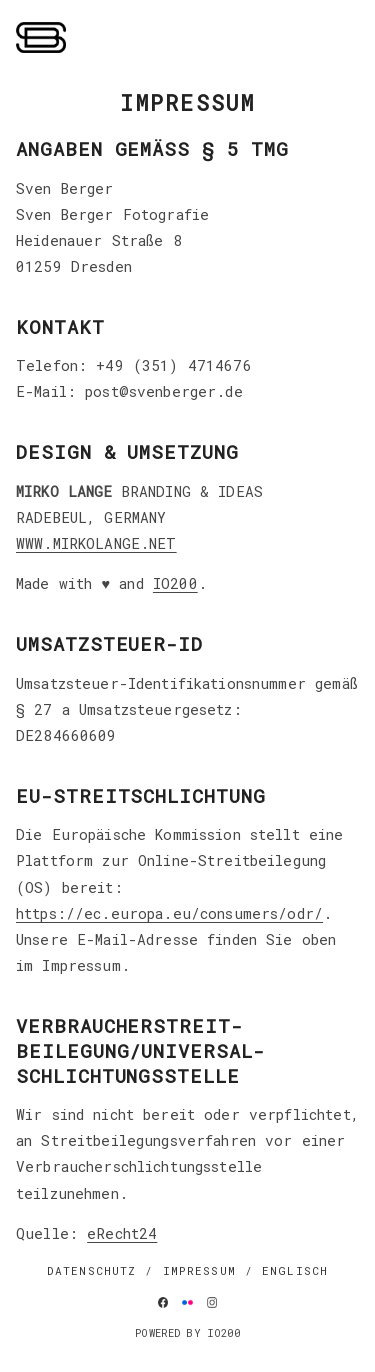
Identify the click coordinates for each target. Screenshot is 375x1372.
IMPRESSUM (199, 1270)
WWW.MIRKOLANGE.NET (96, 543)
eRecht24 (122, 1233)
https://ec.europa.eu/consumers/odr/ (169, 913)
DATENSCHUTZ (92, 1270)
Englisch (295, 1270)
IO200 (175, 583)
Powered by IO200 (187, 1333)
